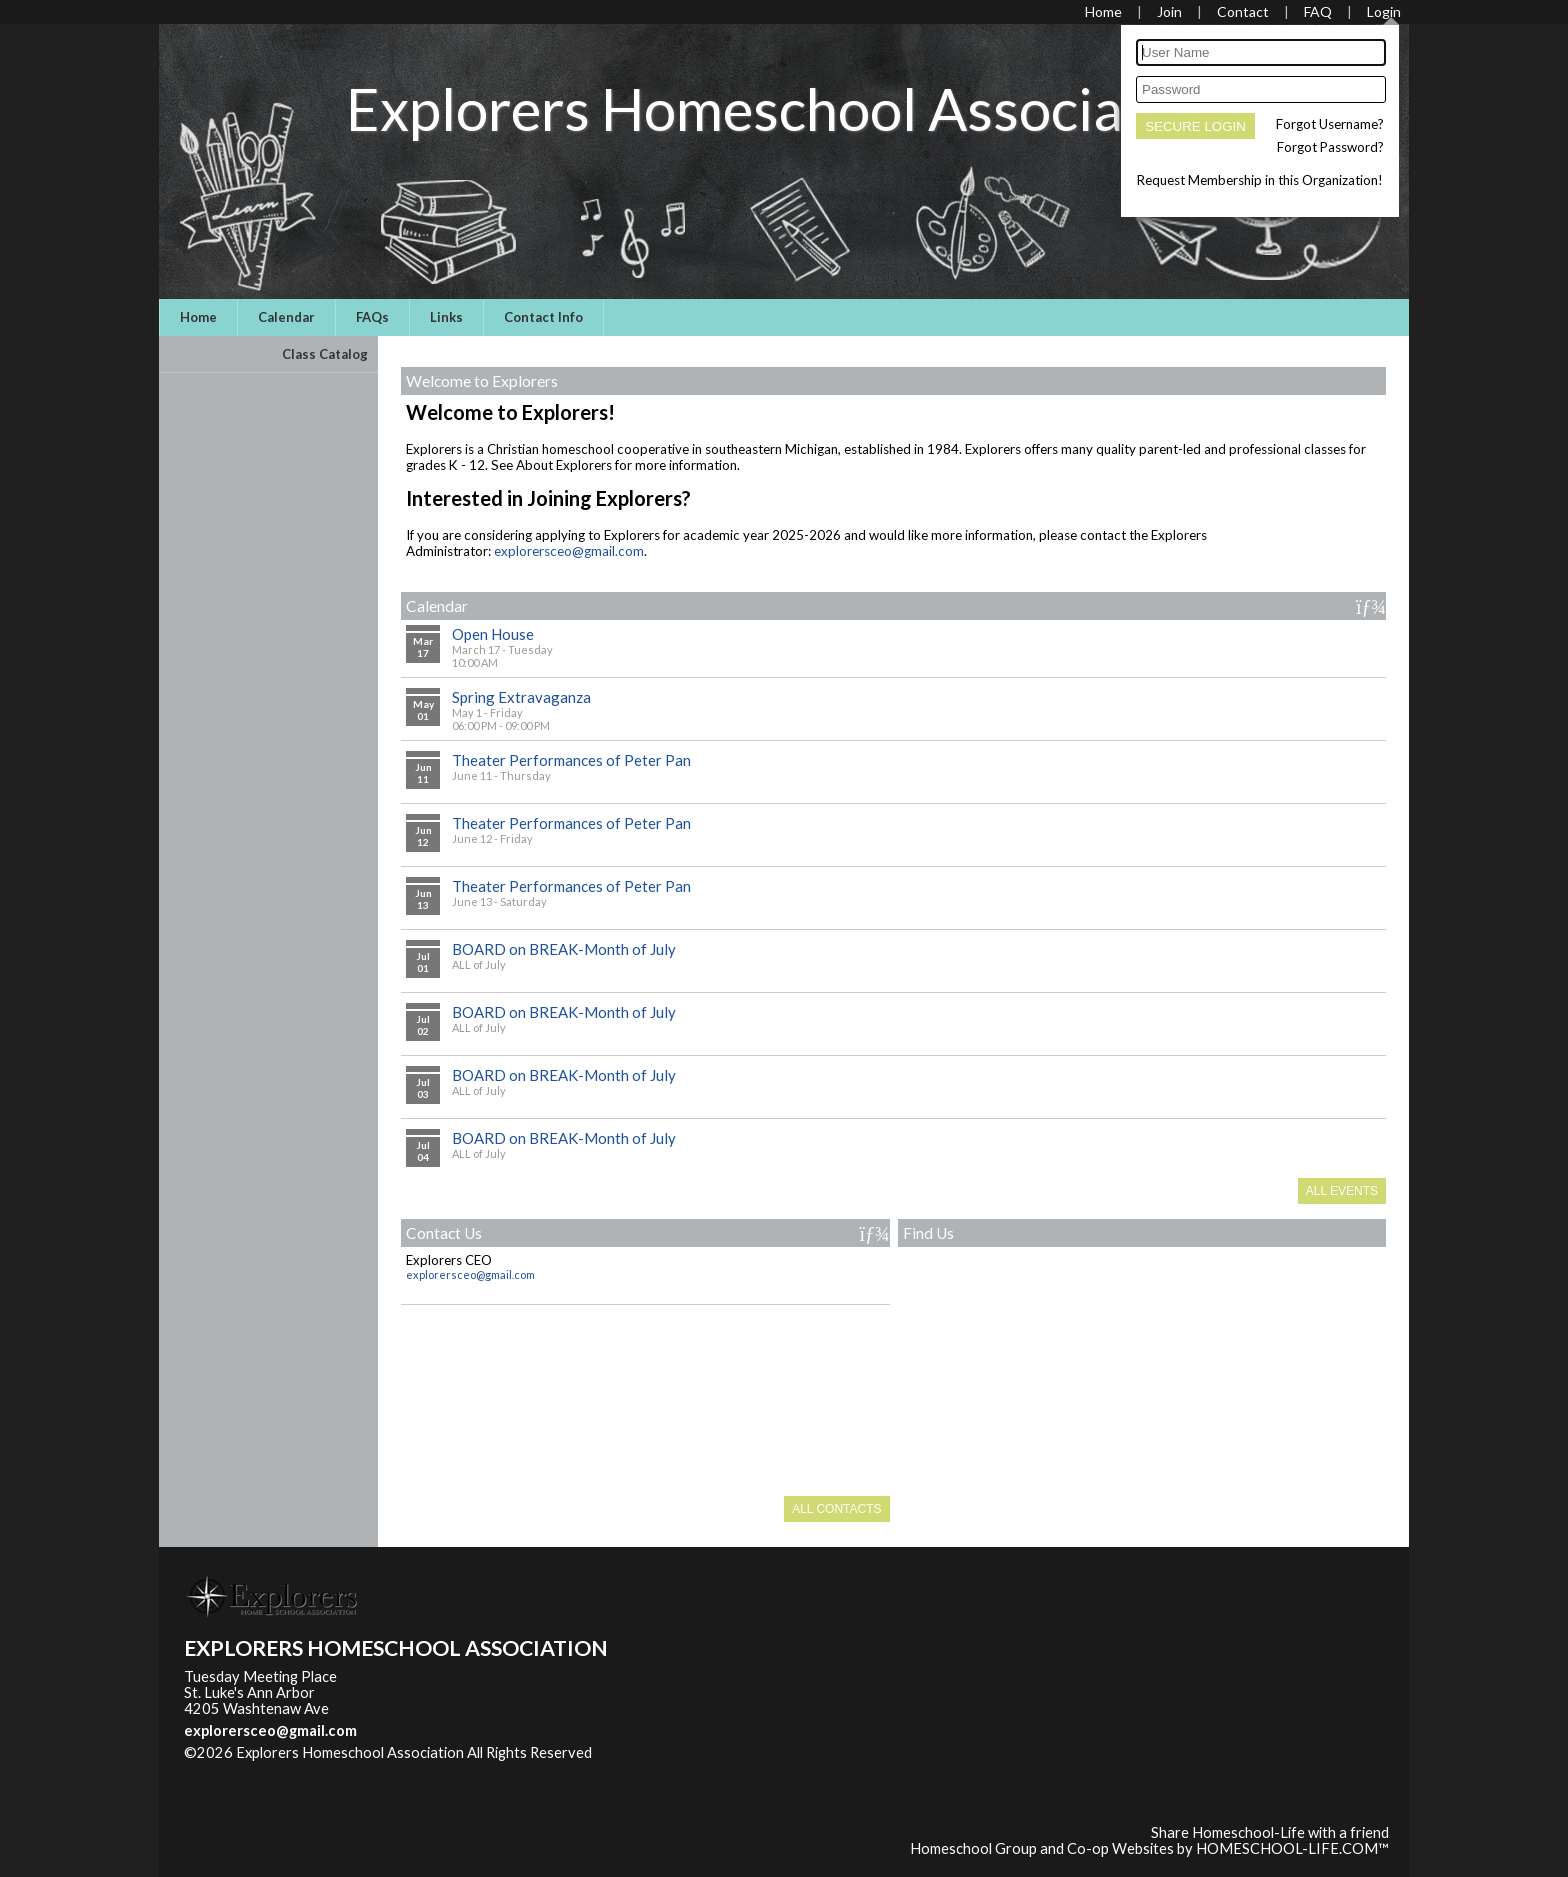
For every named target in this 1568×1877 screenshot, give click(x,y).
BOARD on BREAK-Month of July (564, 949)
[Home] (1103, 11)
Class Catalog (325, 354)
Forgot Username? (1330, 124)
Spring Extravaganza (521, 697)
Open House (493, 634)
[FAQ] (1318, 11)
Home (198, 317)
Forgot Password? (1330, 147)
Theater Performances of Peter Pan (571, 760)
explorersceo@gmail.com (569, 551)
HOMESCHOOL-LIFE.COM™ (1292, 1848)
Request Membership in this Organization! (1260, 180)
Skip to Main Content (268, 1768)
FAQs (372, 317)
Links (446, 317)
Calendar (286, 317)
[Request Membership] (1169, 11)
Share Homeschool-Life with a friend (1270, 1832)
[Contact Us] (1243, 11)
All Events (1342, 1191)
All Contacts (836, 1509)
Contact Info (543, 317)
